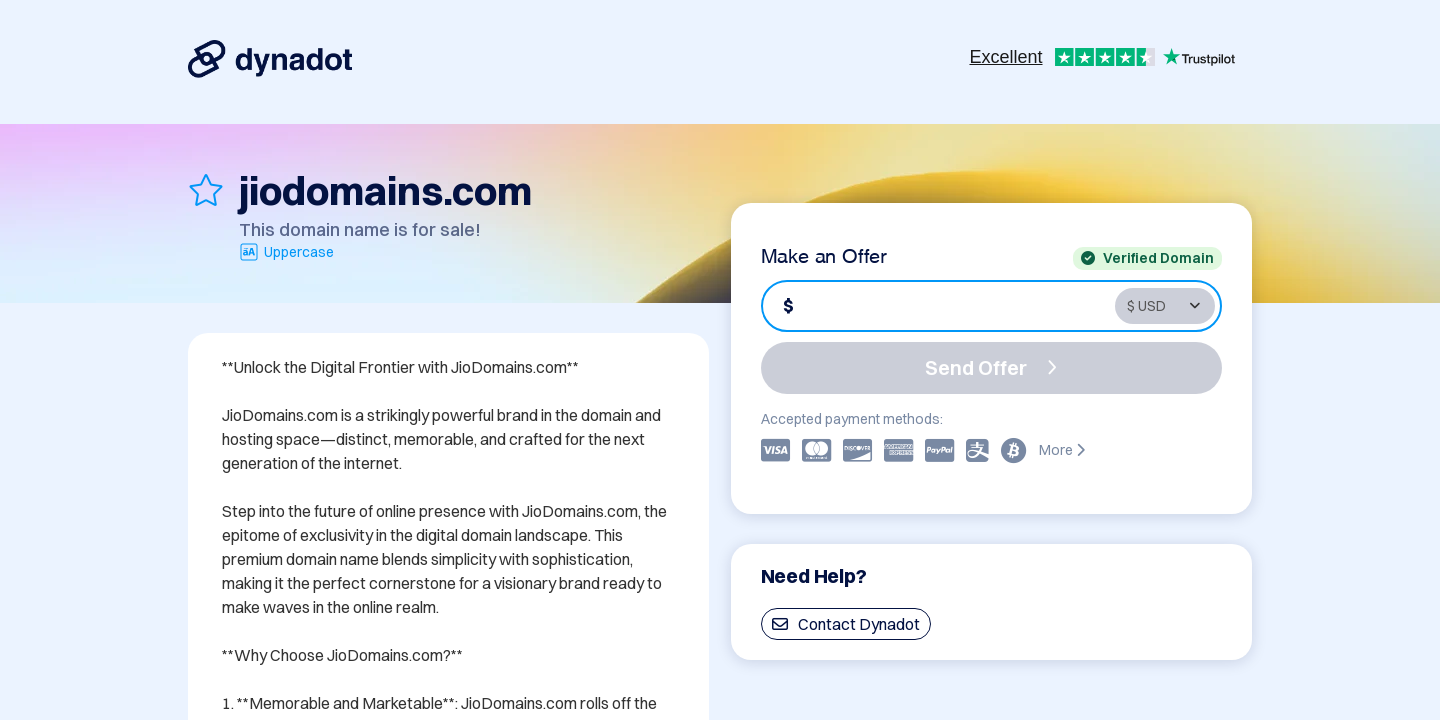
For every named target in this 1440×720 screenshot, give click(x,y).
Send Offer (991, 367)
